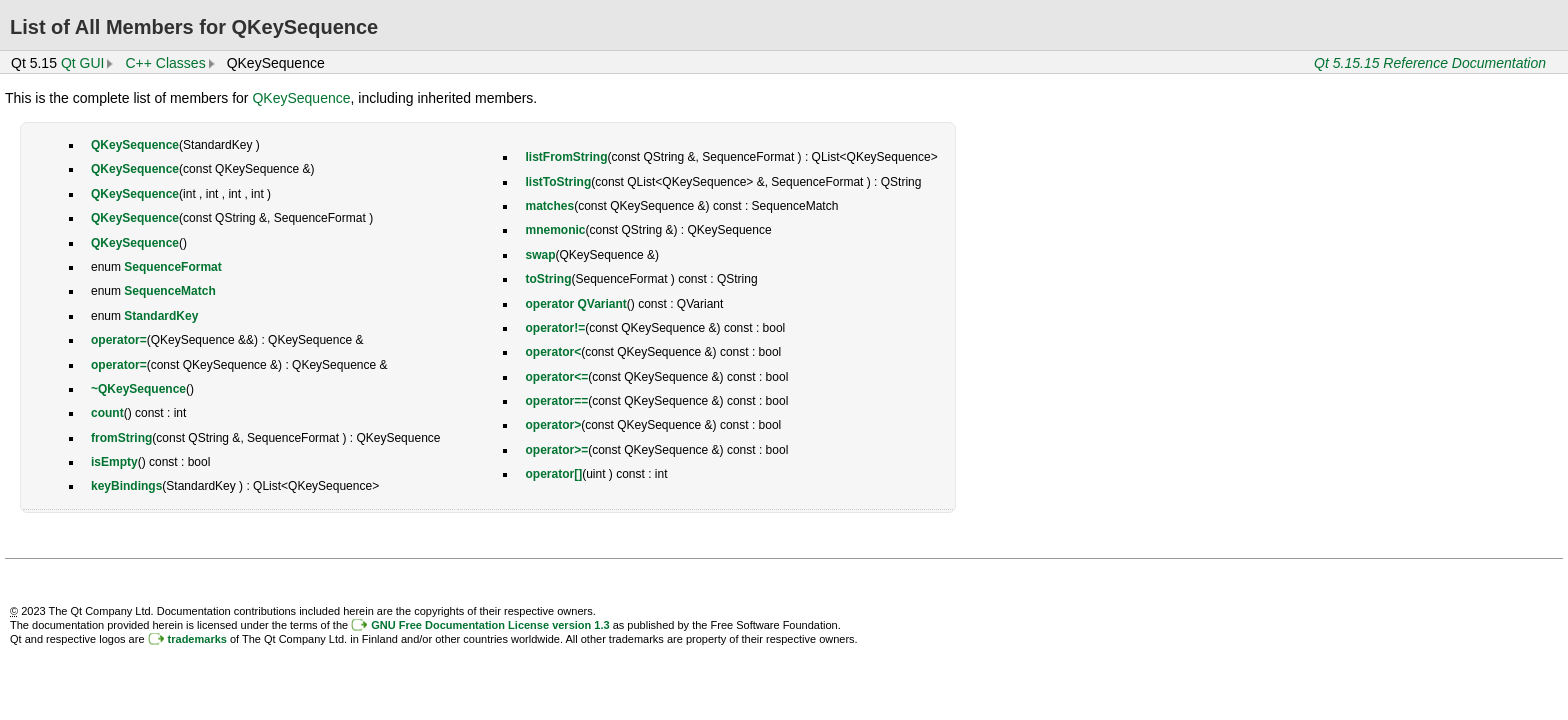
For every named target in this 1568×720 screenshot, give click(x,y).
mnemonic (555, 230)
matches (549, 206)
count (107, 413)
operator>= (556, 450)
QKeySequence (301, 98)
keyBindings (126, 486)
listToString (558, 182)
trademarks (197, 639)
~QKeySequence (138, 389)
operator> (553, 425)
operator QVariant (575, 304)
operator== (556, 401)
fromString (121, 438)
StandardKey (161, 316)
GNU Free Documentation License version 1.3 (490, 625)
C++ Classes (165, 63)
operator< (553, 352)
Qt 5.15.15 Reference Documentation (1430, 63)
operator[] (553, 474)
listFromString (566, 157)
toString (548, 279)
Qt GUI (83, 63)
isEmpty (114, 462)
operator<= (556, 377)
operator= (119, 340)
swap (540, 255)
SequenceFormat (172, 267)
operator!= (555, 328)
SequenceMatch (169, 291)
